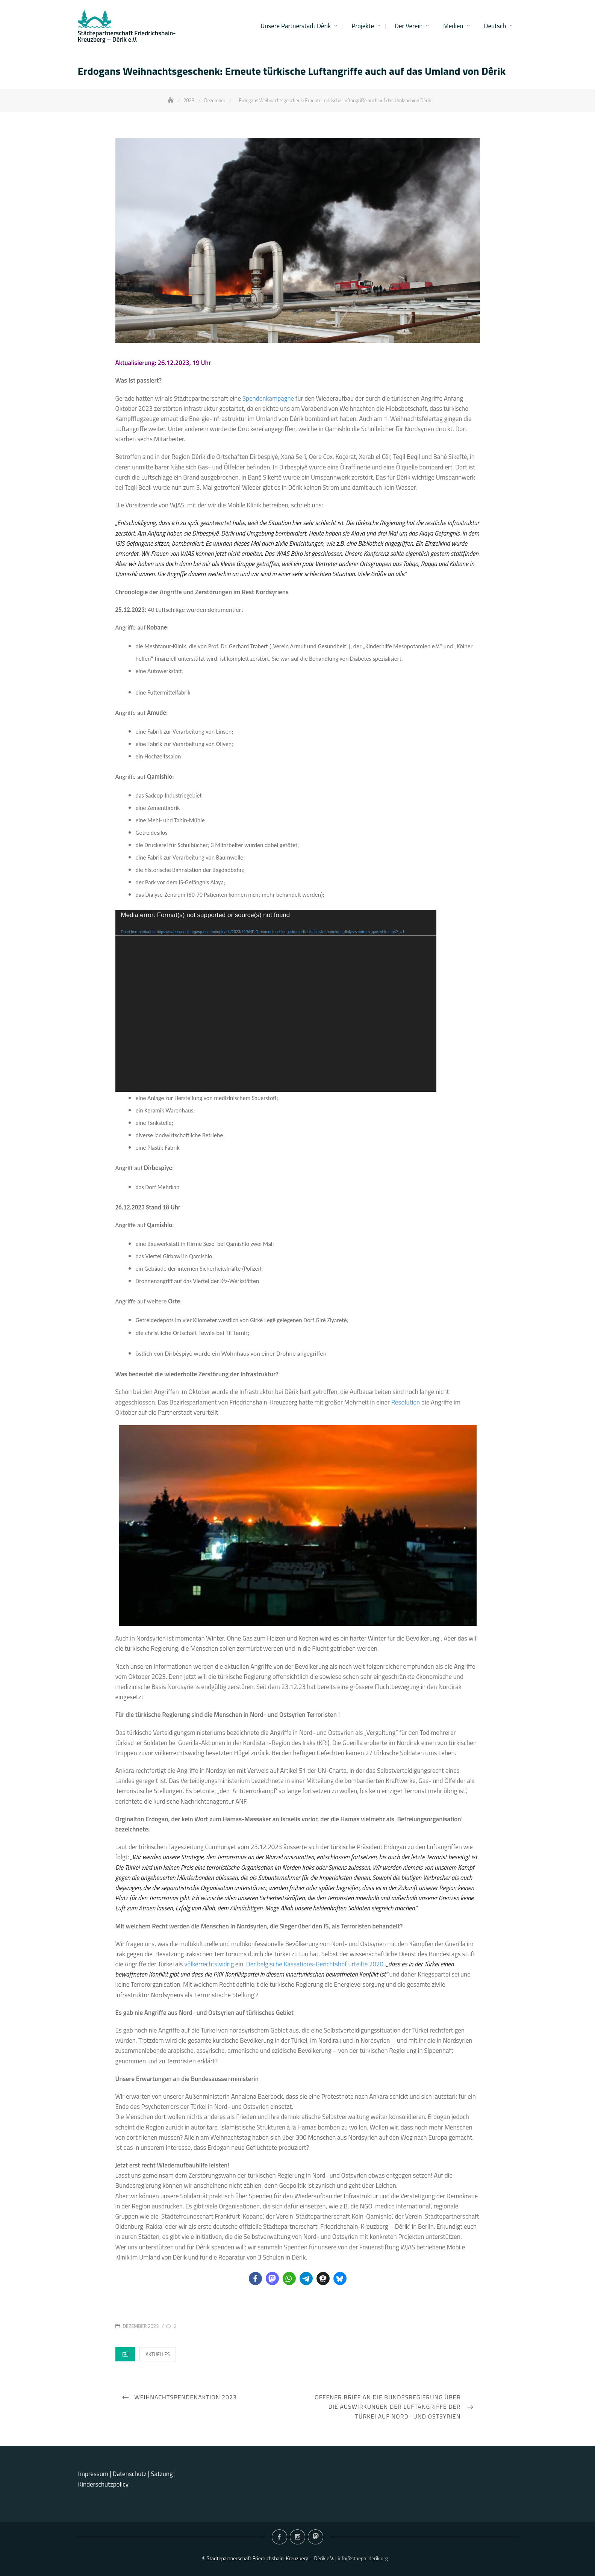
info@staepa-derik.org (363, 2558)
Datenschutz (130, 2474)
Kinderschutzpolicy (103, 2484)
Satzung (162, 2474)
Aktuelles (157, 2354)
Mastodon (315, 2536)
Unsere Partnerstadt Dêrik (295, 26)
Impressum (93, 2474)
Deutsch (495, 26)
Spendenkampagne (268, 398)
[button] (255, 2278)
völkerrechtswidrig (209, 1964)
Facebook (279, 2536)
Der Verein (408, 26)
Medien (453, 26)
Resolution (405, 1402)
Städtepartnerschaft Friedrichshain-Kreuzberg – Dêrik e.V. (127, 36)
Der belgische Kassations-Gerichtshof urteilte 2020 (314, 1964)
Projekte (362, 26)
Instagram (297, 2536)
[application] (275, 1001)
